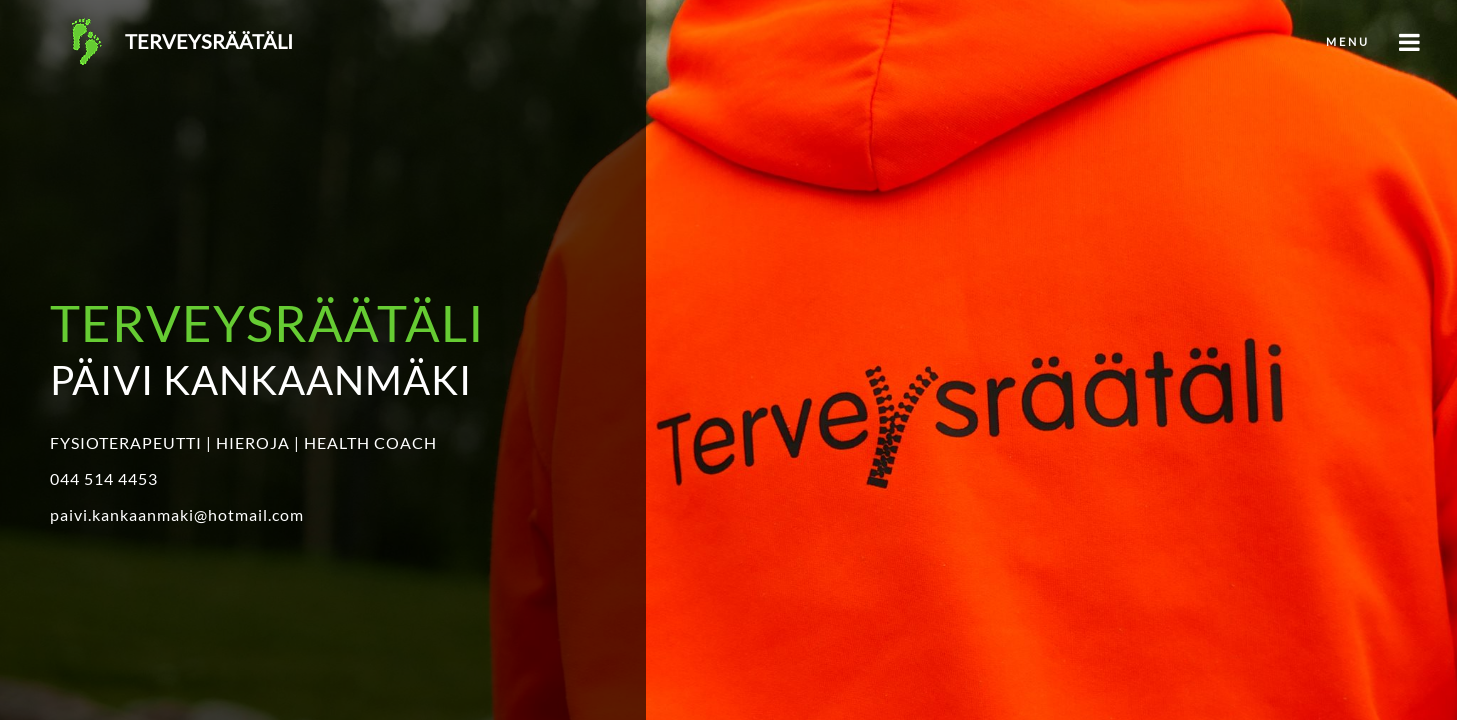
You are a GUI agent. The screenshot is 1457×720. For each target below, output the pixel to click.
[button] (728, 40)
